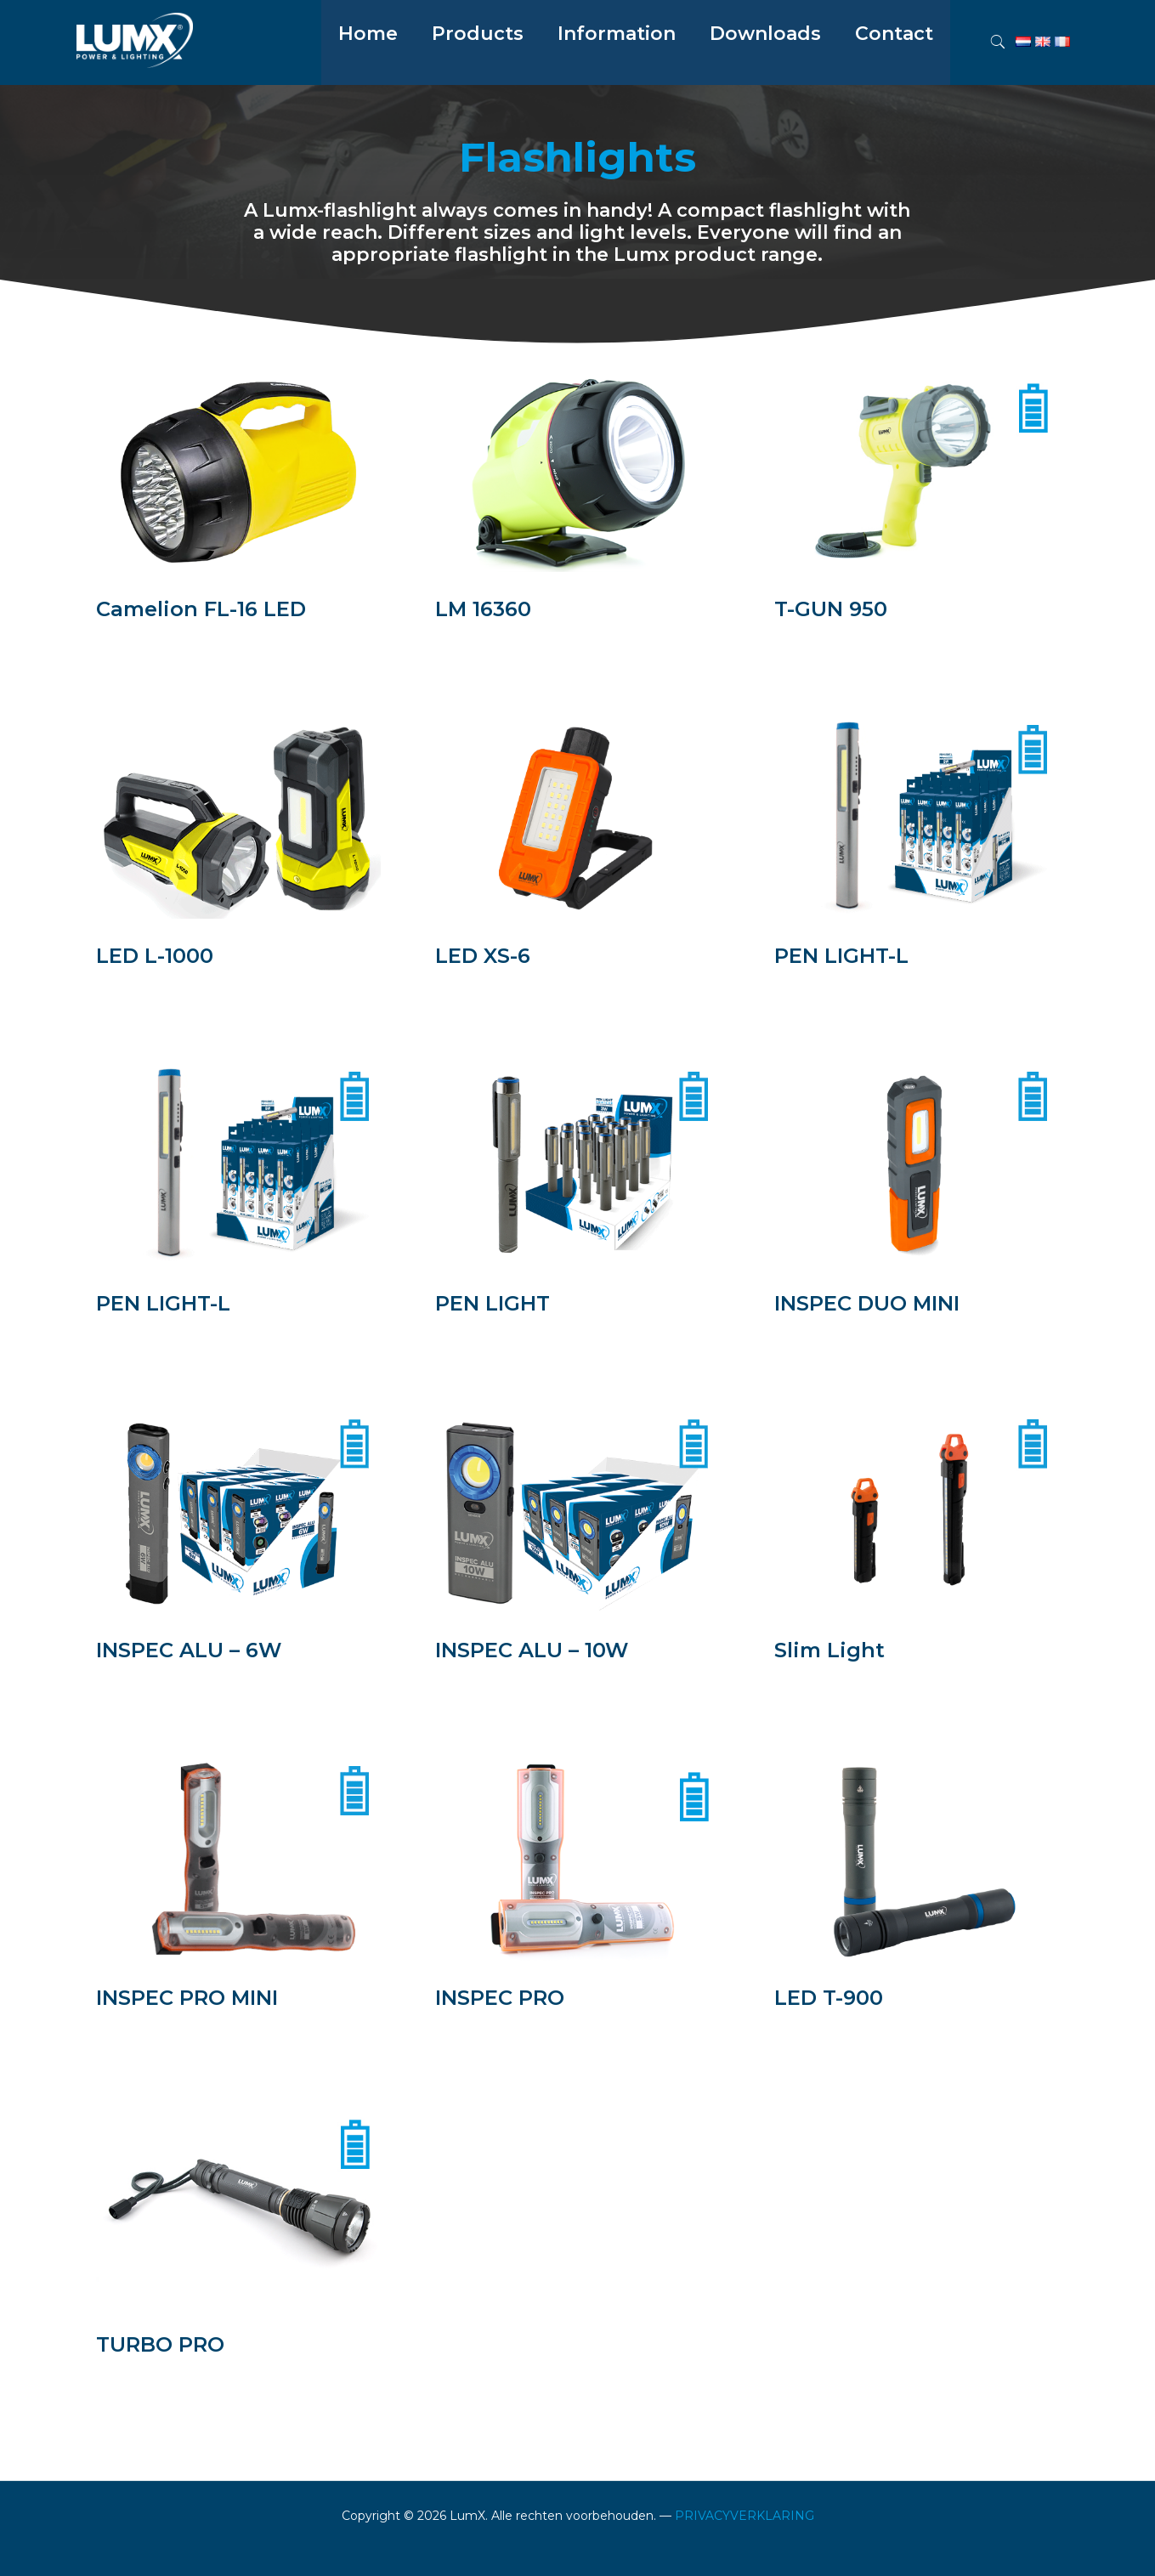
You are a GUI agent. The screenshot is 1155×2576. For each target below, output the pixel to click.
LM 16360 (483, 609)
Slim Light (829, 1650)
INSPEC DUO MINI (867, 1303)
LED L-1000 (154, 955)
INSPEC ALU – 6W (188, 1650)
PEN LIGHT (492, 1303)
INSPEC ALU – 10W (531, 1650)
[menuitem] (478, 76)
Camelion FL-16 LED (201, 609)
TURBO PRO (160, 2344)
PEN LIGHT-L (841, 955)
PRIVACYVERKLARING (744, 2515)
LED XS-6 (482, 955)
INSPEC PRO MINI (187, 1997)
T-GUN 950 (830, 609)
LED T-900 (828, 1997)
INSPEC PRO (499, 1997)
